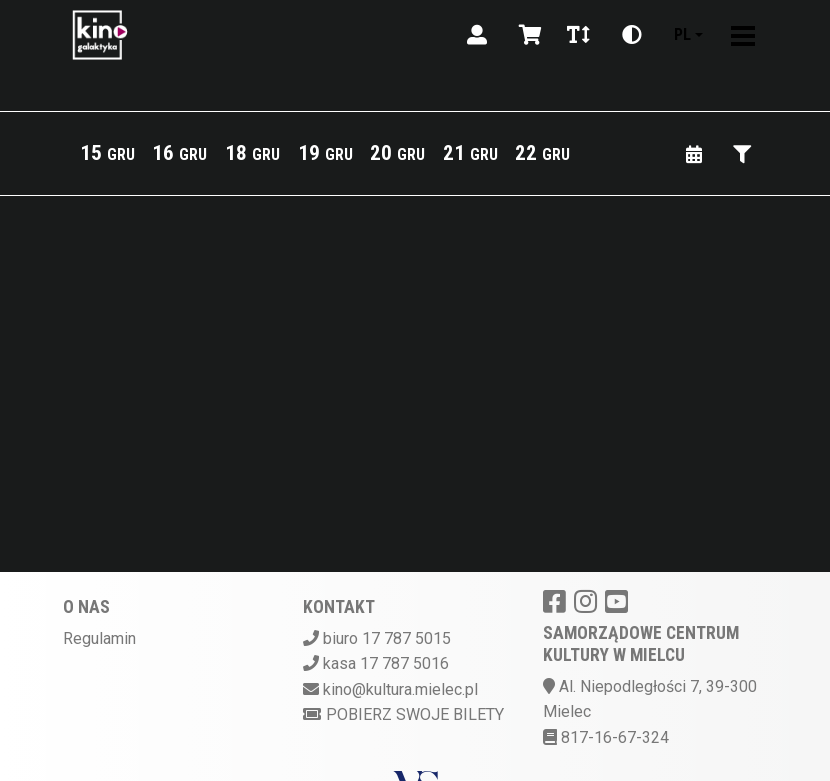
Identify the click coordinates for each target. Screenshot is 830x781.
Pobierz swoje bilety (403, 714)
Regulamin (99, 638)
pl (682, 34)
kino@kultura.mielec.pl (400, 689)
